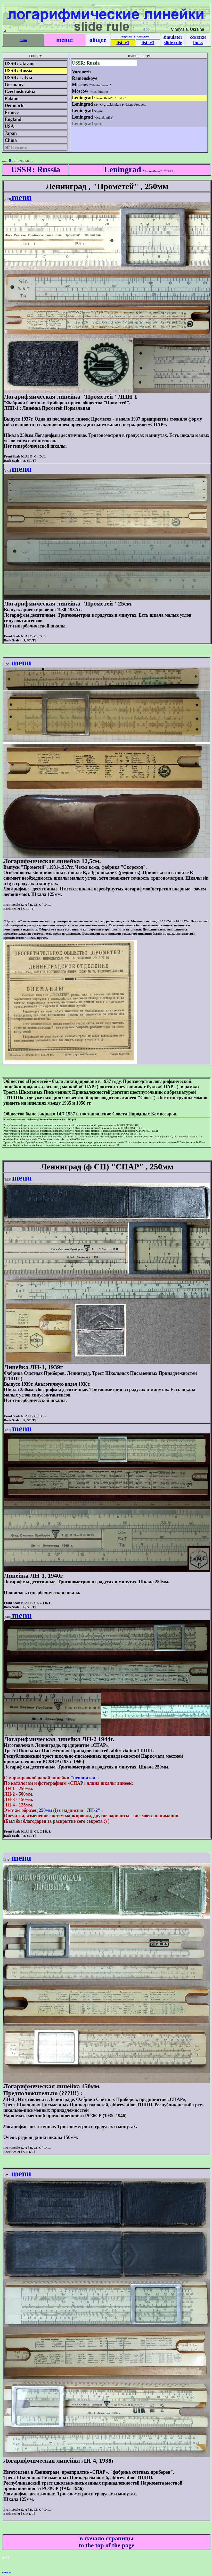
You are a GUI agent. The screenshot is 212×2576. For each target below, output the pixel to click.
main (23, 40)
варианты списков (135, 36)
